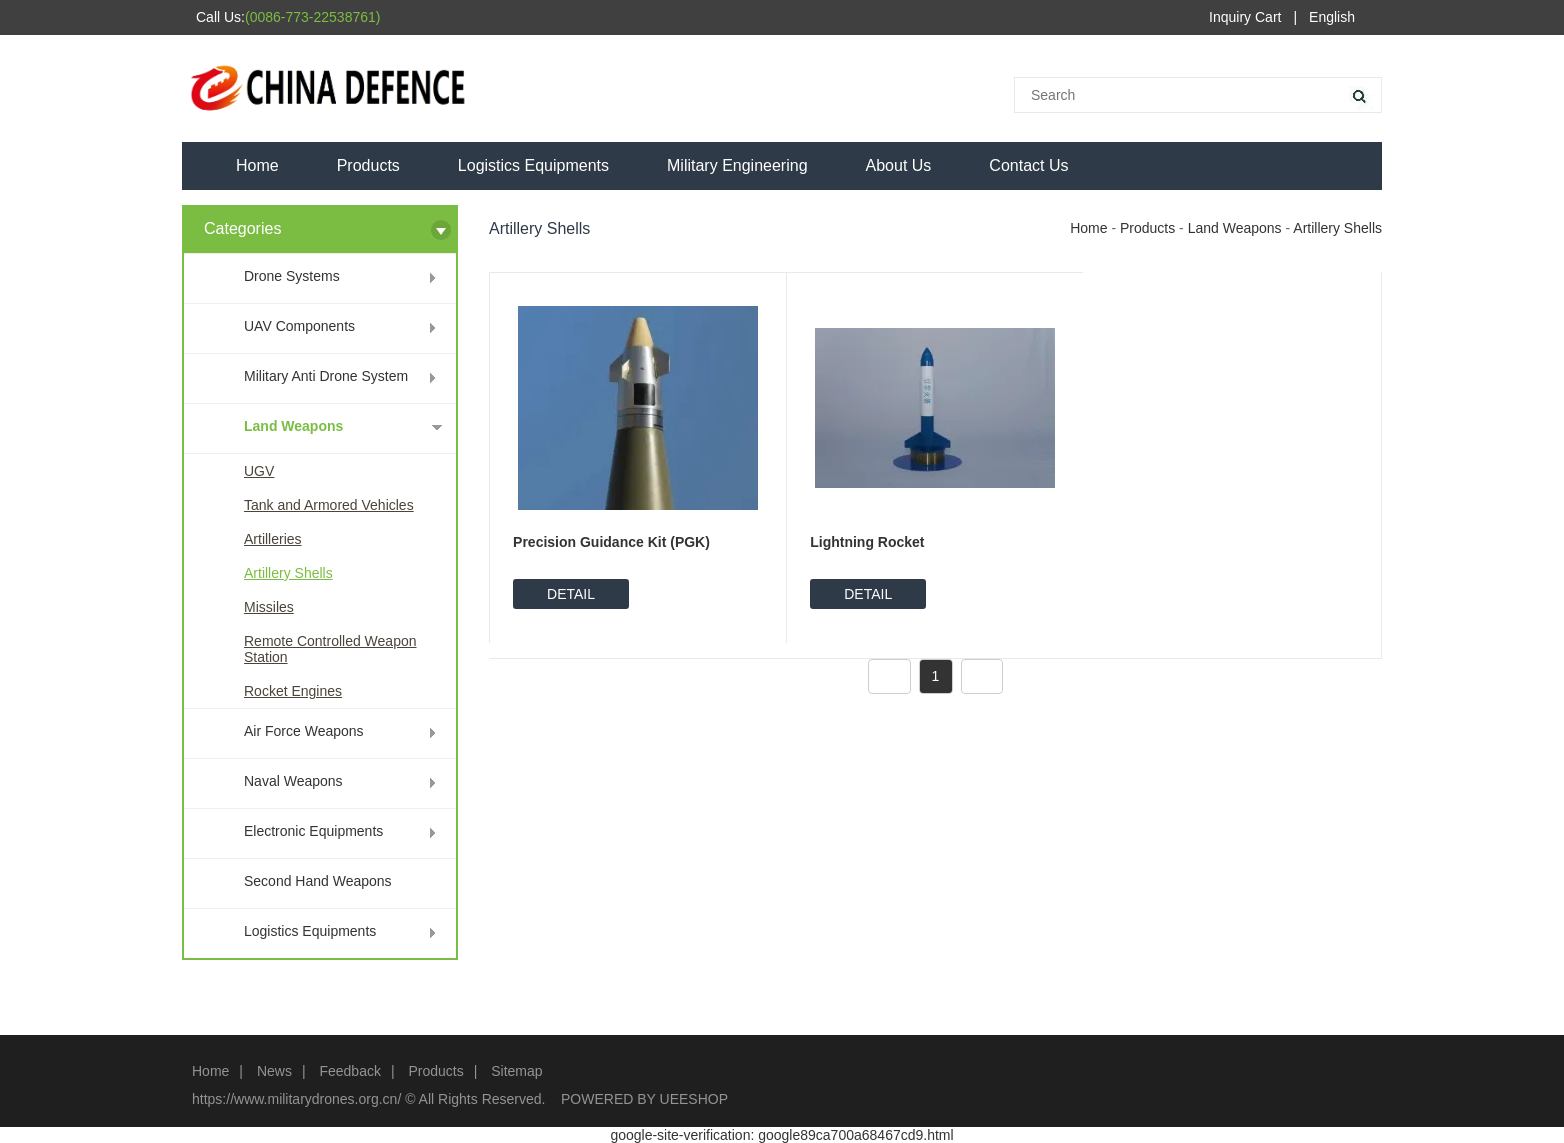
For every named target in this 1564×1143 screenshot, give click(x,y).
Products (368, 165)
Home (257, 165)
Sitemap (516, 1071)
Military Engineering (737, 165)
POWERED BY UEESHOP (644, 1099)
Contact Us (1028, 165)
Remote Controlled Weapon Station (330, 649)
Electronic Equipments (313, 831)
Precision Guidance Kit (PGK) (611, 542)
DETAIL (571, 594)
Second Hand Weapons (318, 881)
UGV (259, 471)
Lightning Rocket (867, 542)
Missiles (269, 607)
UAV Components (299, 326)
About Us (899, 165)
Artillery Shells (288, 573)
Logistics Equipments (533, 165)
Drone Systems (292, 276)
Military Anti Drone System (326, 376)
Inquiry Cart (1245, 17)
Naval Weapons (293, 781)
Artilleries (273, 539)
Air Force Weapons (304, 731)
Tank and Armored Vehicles (329, 505)
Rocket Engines (293, 691)
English (1332, 17)
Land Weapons (293, 426)
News (274, 1071)
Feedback (349, 1071)
